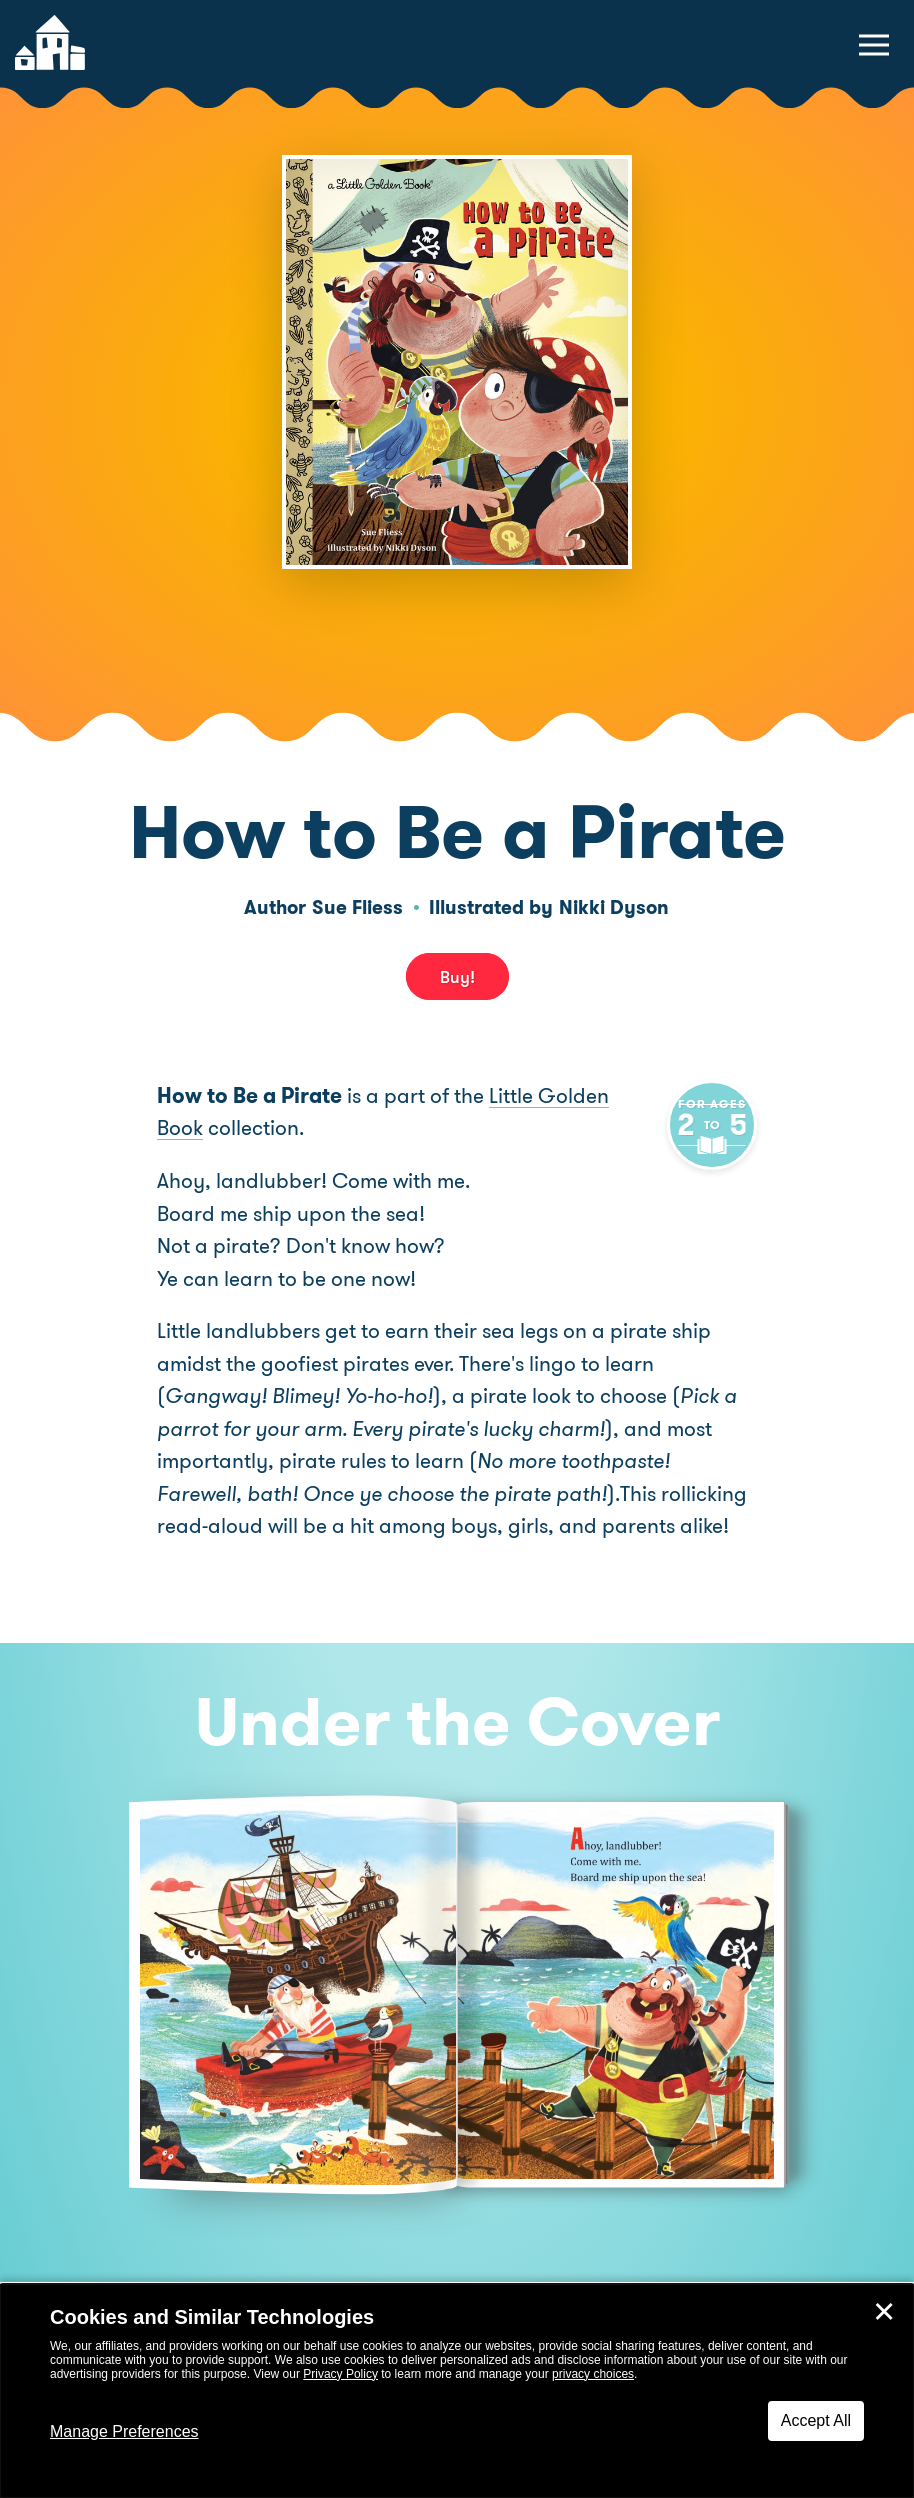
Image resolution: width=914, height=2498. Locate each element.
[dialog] (457, 2391)
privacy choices (593, 2374)
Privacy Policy (340, 2374)
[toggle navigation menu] (874, 45)
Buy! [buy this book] (457, 977)
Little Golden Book (574, 1096)
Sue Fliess (357, 907)
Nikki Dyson (614, 907)
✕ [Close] (884, 2312)
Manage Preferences (124, 2431)
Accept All (816, 2420)
